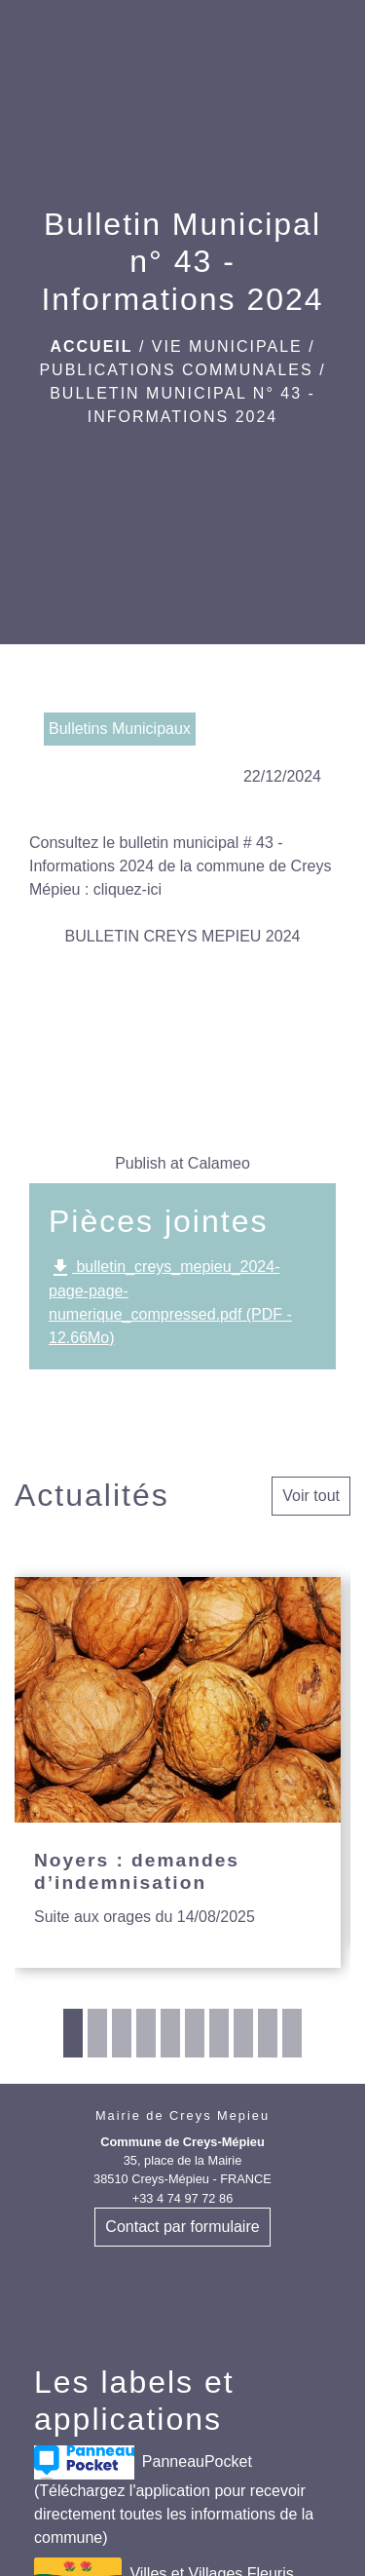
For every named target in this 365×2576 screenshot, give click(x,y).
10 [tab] (292, 2033)
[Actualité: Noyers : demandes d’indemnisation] (178, 1772)
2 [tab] (97, 2033)
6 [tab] (194, 2033)
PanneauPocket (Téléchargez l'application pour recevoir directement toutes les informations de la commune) (173, 2495)
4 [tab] (146, 2033)
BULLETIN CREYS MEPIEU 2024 (183, 936)
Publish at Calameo (182, 1163)
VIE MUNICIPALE (227, 346)
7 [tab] (219, 2033)
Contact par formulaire (182, 2226)
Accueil (91, 346)
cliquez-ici (127, 889)
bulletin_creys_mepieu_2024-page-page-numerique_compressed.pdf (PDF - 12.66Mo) (170, 1301)
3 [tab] (121, 2033)
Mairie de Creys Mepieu (182, 2115)
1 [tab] (73, 2033)
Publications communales (175, 370)
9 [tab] (267, 2033)
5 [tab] (170, 2033)
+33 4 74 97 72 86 (183, 2198)
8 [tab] (243, 2033)
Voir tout (311, 1495)
